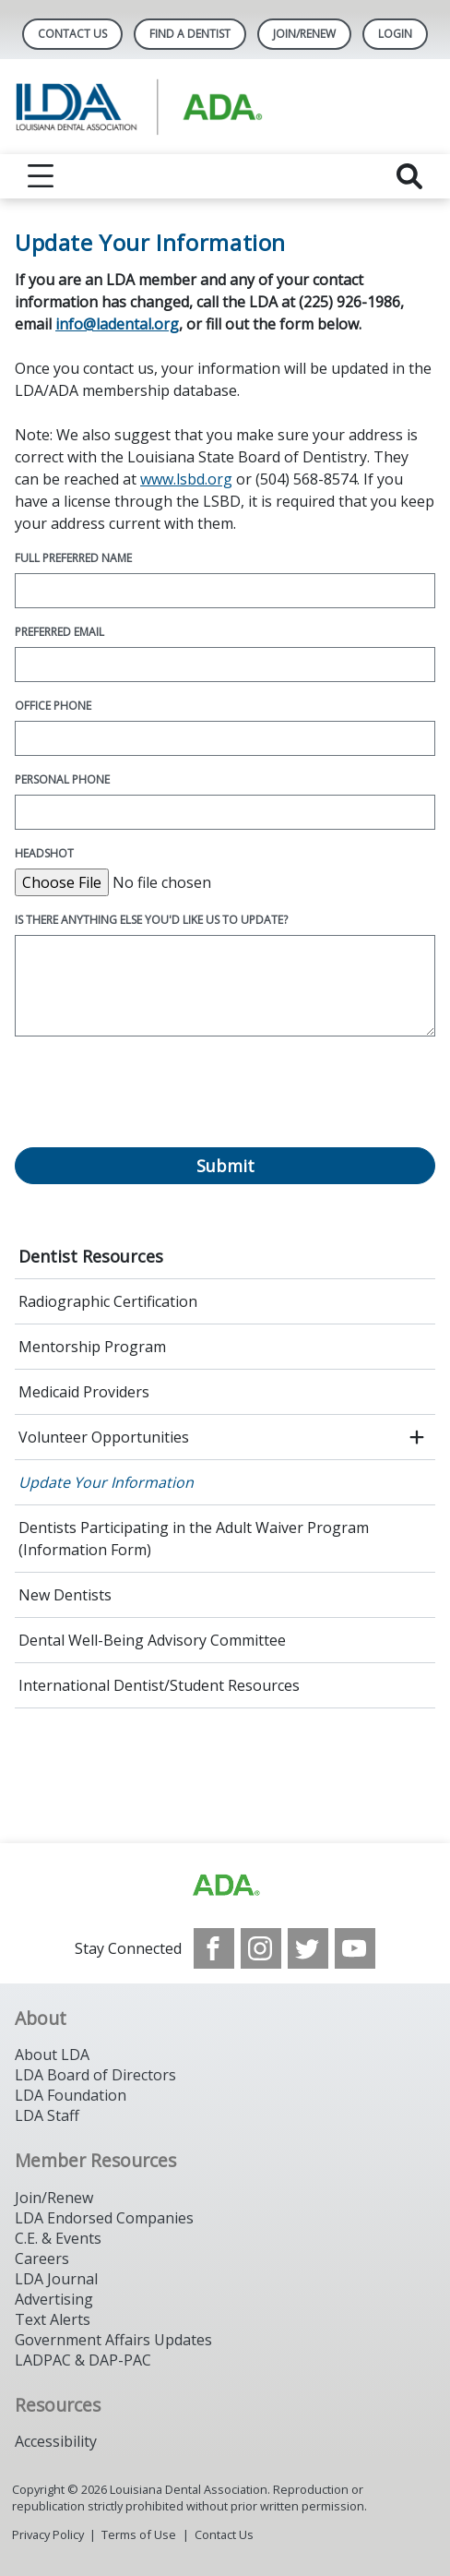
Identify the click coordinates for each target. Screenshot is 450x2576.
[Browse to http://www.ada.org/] (225, 1885)
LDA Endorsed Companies (104, 2218)
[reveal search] (409, 176)
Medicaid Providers (83, 1392)
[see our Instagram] (261, 1948)
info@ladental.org (117, 324)
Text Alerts (52, 2319)
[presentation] (155, 1102)
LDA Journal (56, 2279)
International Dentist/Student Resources (159, 1685)
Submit (225, 1166)
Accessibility (56, 2441)
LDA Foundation (70, 2095)
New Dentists (65, 1595)
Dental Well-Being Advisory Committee (152, 1640)
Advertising (54, 2299)
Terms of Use (138, 2534)
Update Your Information (106, 1482)
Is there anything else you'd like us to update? (151, 920)
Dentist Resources (90, 1256)
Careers (42, 2258)
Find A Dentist (190, 34)
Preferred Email (59, 632)
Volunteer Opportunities (103, 1437)
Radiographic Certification (107, 1301)
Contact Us (72, 34)
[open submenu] (417, 1437)
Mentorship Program (92, 1346)
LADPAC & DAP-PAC (83, 2360)
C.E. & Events (58, 2238)
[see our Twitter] (308, 1948)
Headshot (44, 853)
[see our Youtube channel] (355, 1948)
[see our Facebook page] (214, 1948)
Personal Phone (62, 779)
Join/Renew (304, 34)
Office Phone (53, 705)
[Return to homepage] (225, 107)
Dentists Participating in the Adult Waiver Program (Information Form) (193, 1538)
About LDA (52, 2054)
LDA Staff (47, 2115)
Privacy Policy (48, 2534)
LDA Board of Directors (95, 2075)
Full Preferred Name (73, 558)
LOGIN (395, 34)
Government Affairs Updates (113, 2340)
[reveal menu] (40, 176)
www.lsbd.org (186, 479)
